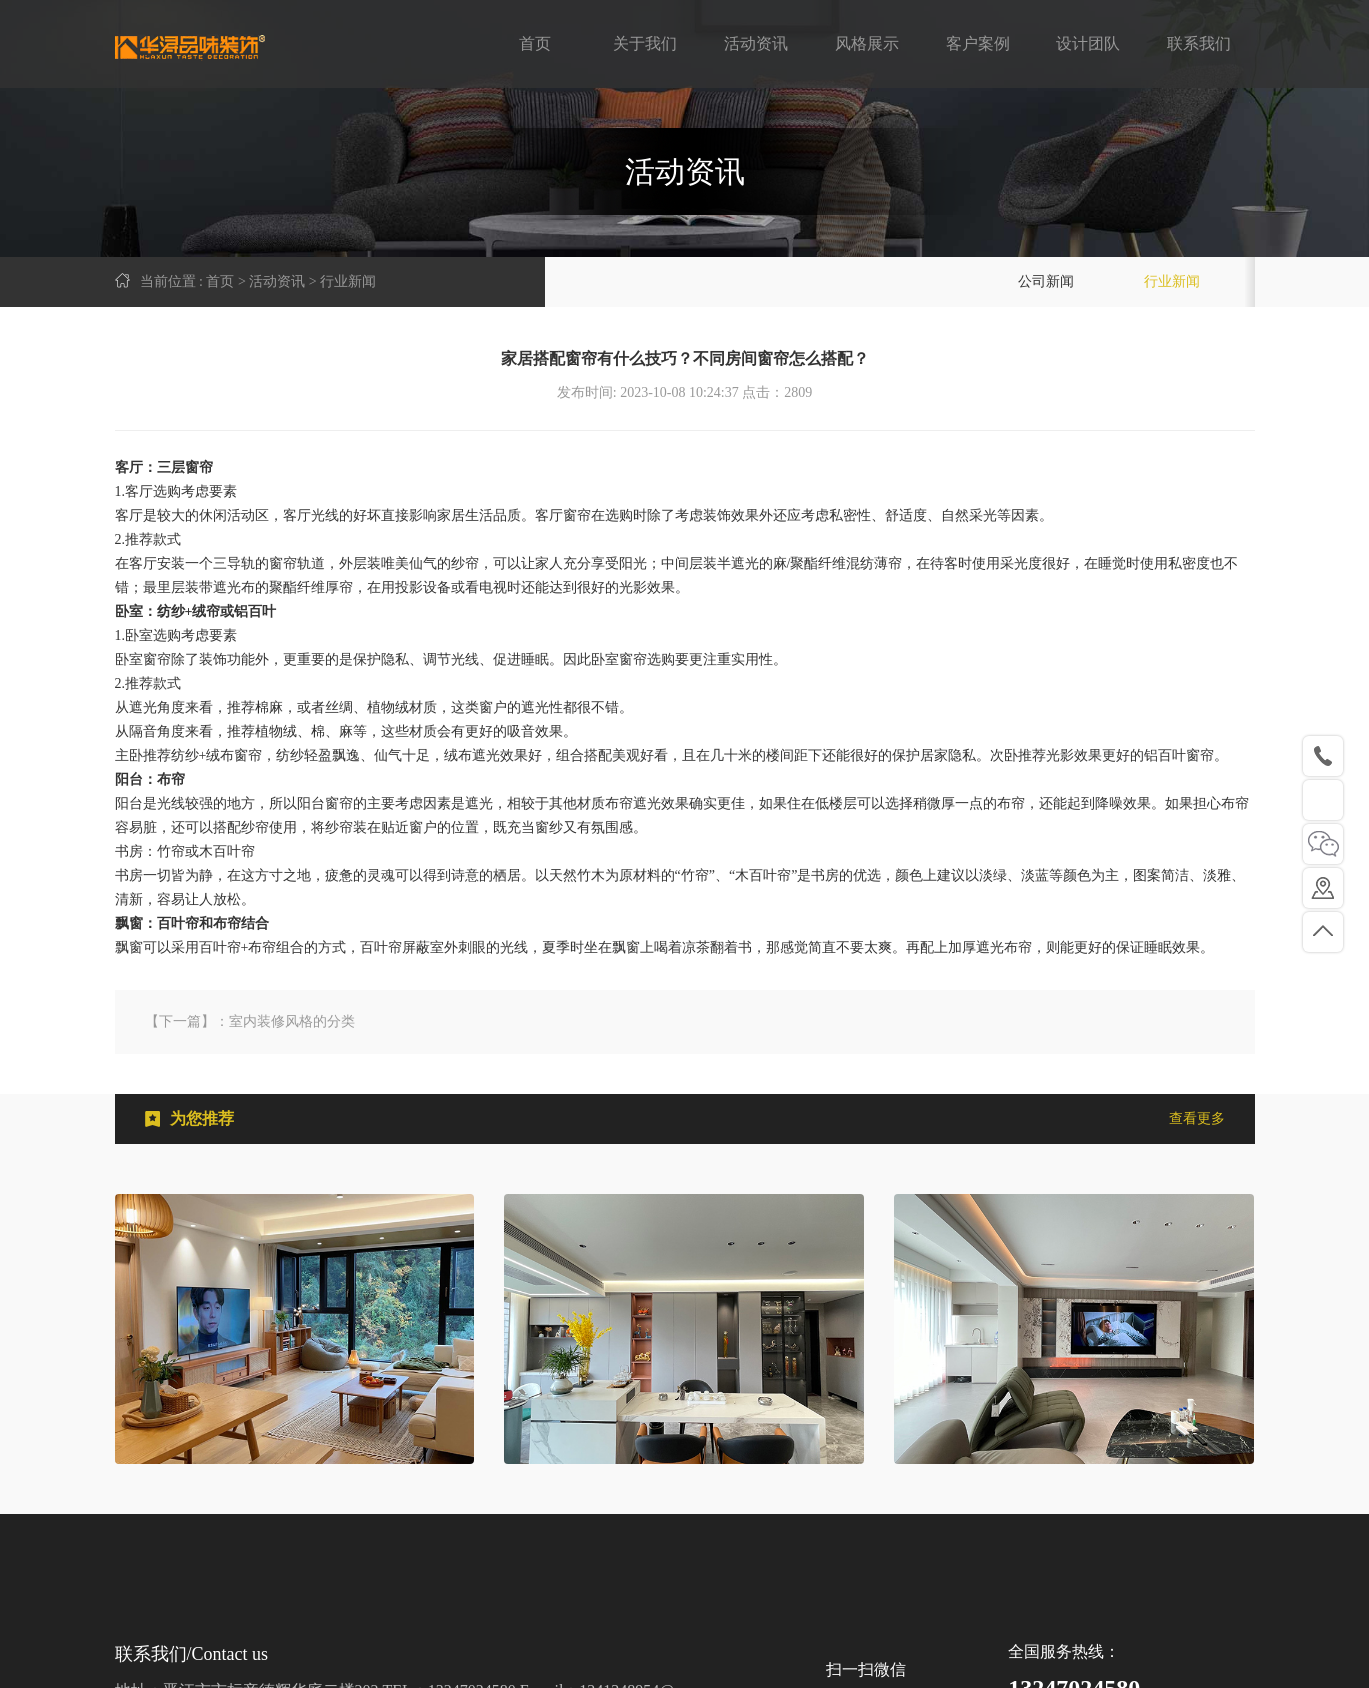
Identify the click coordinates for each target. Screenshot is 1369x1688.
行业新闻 (1172, 281)
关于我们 (645, 43)
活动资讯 (756, 43)
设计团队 (1088, 43)
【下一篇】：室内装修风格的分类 (250, 1021)
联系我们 (1199, 43)
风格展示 (867, 43)
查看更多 (1197, 1118)
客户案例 (978, 43)
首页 (535, 43)
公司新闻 (1046, 281)
